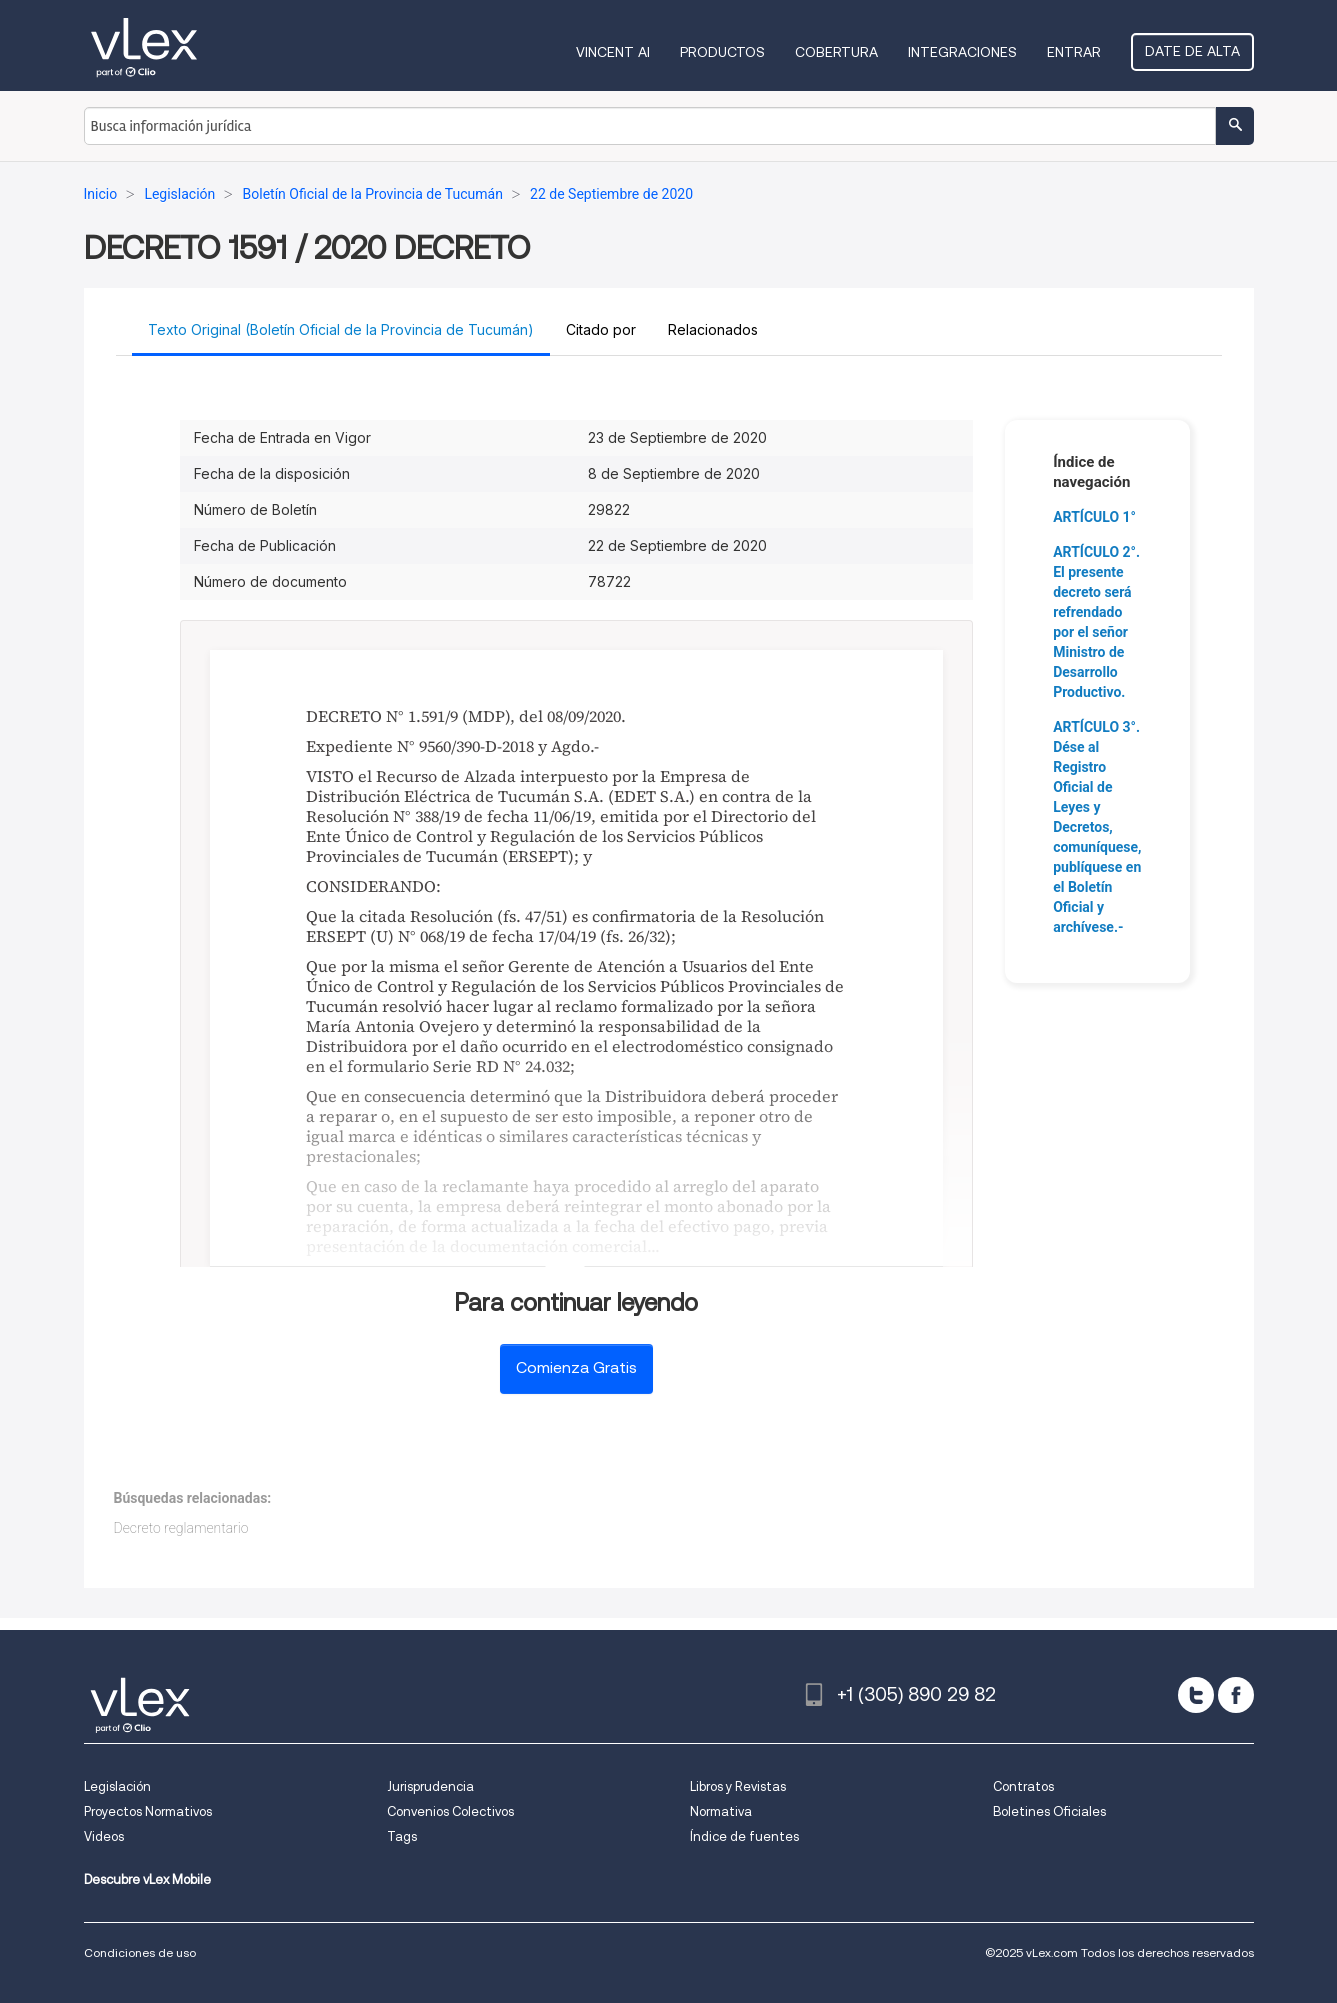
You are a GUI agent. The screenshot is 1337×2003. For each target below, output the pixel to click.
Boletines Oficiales (1049, 1811)
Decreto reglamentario (181, 1528)
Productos (722, 52)
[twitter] (1196, 1695)
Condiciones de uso (140, 1952)
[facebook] (1236, 1695)
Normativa (721, 1811)
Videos (104, 1836)
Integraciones (962, 52)
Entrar (1074, 52)
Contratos (1023, 1786)
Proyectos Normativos (148, 1811)
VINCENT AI (613, 52)
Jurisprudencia (430, 1786)
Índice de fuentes (744, 1836)
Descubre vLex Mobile (147, 1879)
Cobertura (836, 52)
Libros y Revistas (738, 1786)
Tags (402, 1836)
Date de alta (1192, 51)
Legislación (117, 1786)
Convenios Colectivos (450, 1811)
